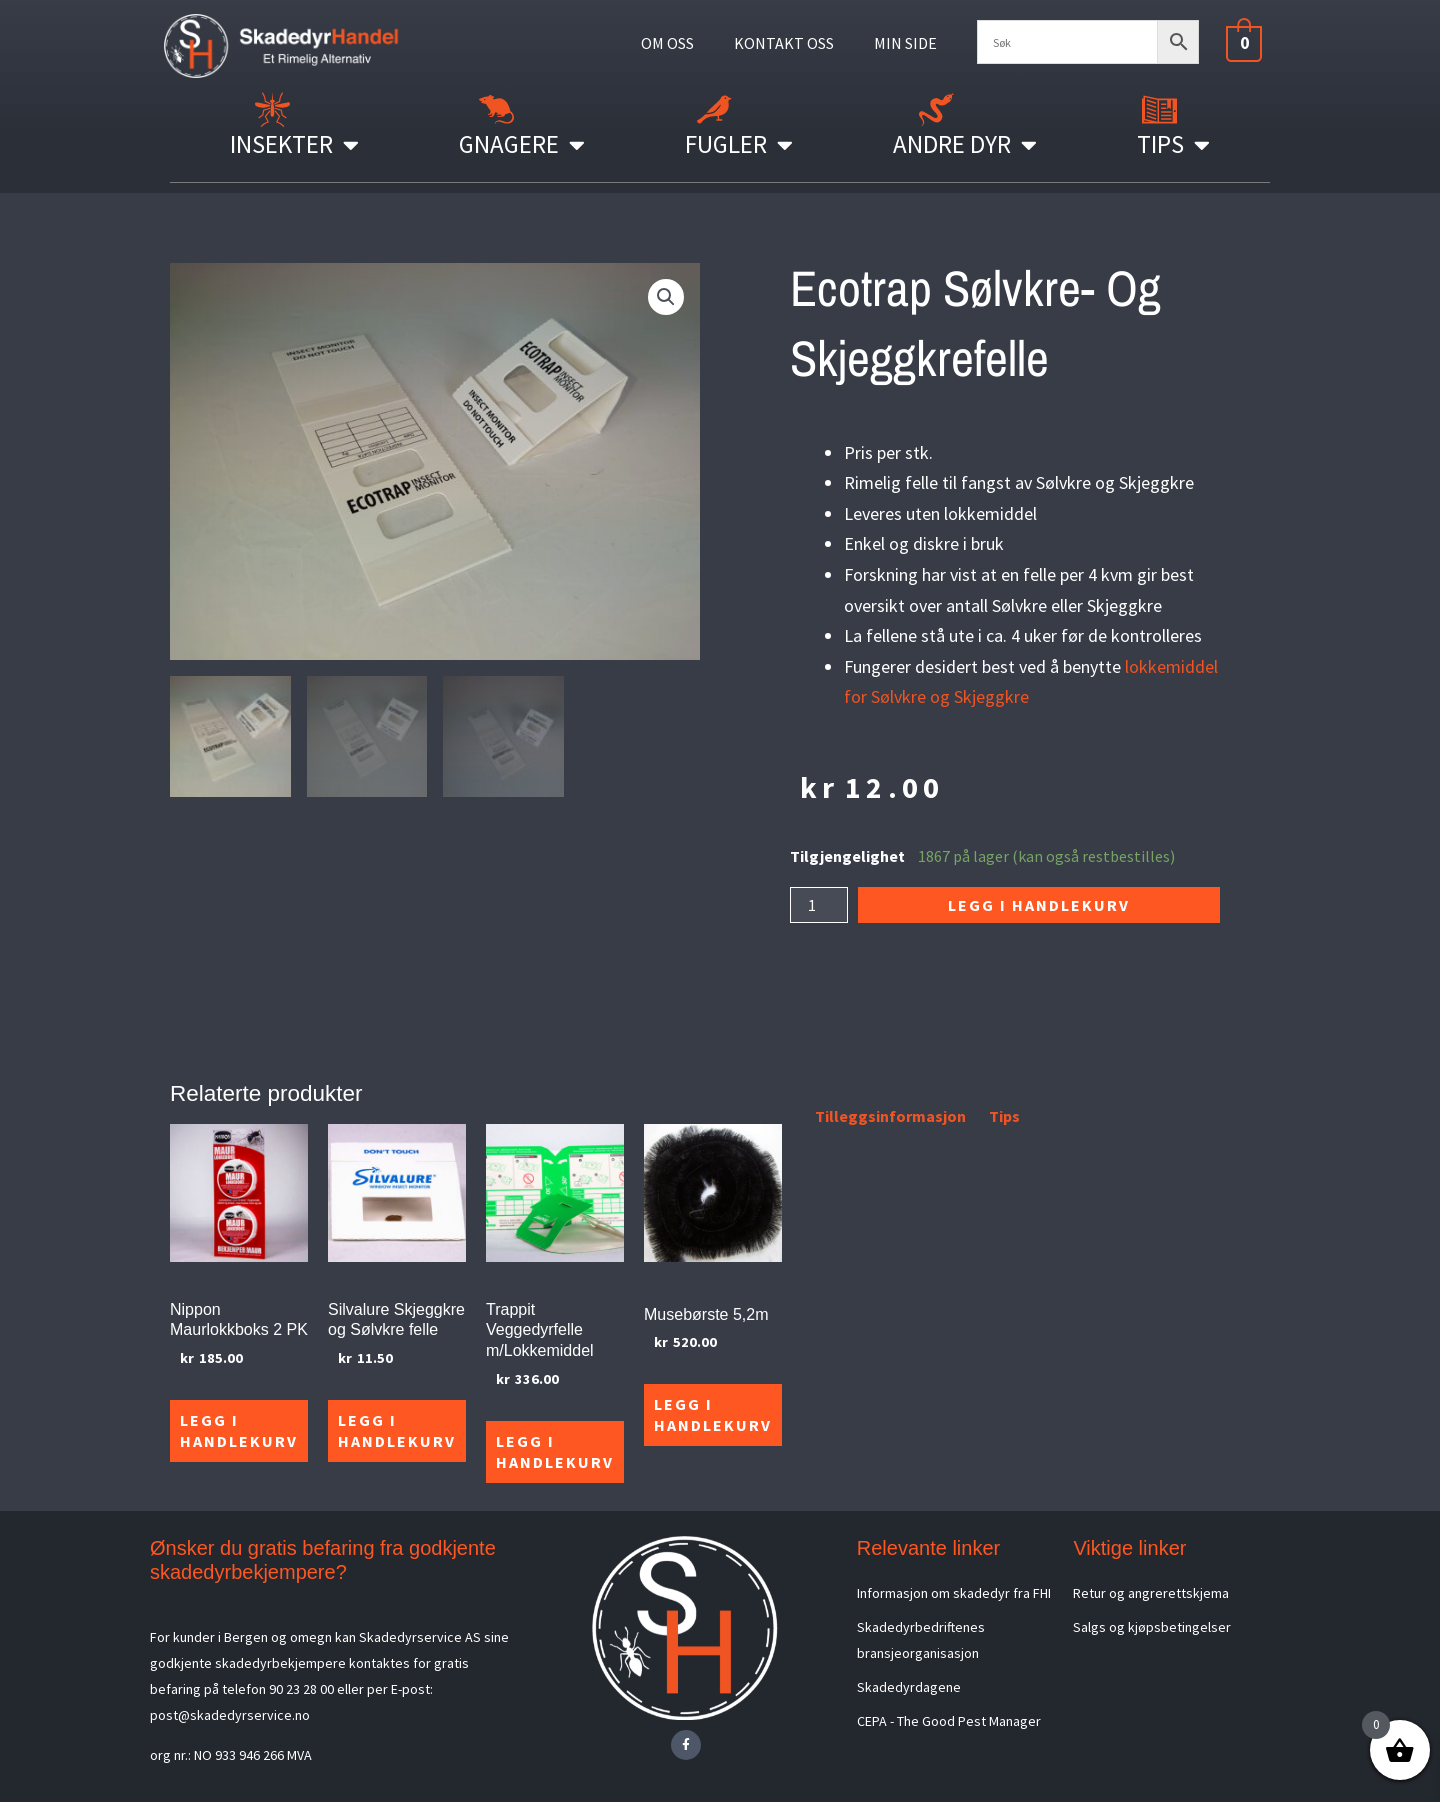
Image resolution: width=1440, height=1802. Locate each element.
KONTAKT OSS (784, 43)
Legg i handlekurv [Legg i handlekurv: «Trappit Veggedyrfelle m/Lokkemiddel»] (555, 1451)
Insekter (294, 144)
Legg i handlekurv (1039, 905)
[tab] (792, 1120)
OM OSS (667, 43)
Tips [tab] (1004, 1116)
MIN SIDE (905, 43)
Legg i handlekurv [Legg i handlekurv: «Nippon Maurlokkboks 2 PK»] (239, 1430)
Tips (1173, 144)
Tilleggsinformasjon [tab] (890, 1116)
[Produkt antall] (819, 905)
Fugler (739, 144)
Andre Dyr (965, 144)
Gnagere (522, 144)
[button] (666, 297)
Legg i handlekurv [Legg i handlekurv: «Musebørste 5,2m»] (713, 1414)
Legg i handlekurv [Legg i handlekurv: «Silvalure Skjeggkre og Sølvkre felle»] (397, 1430)
